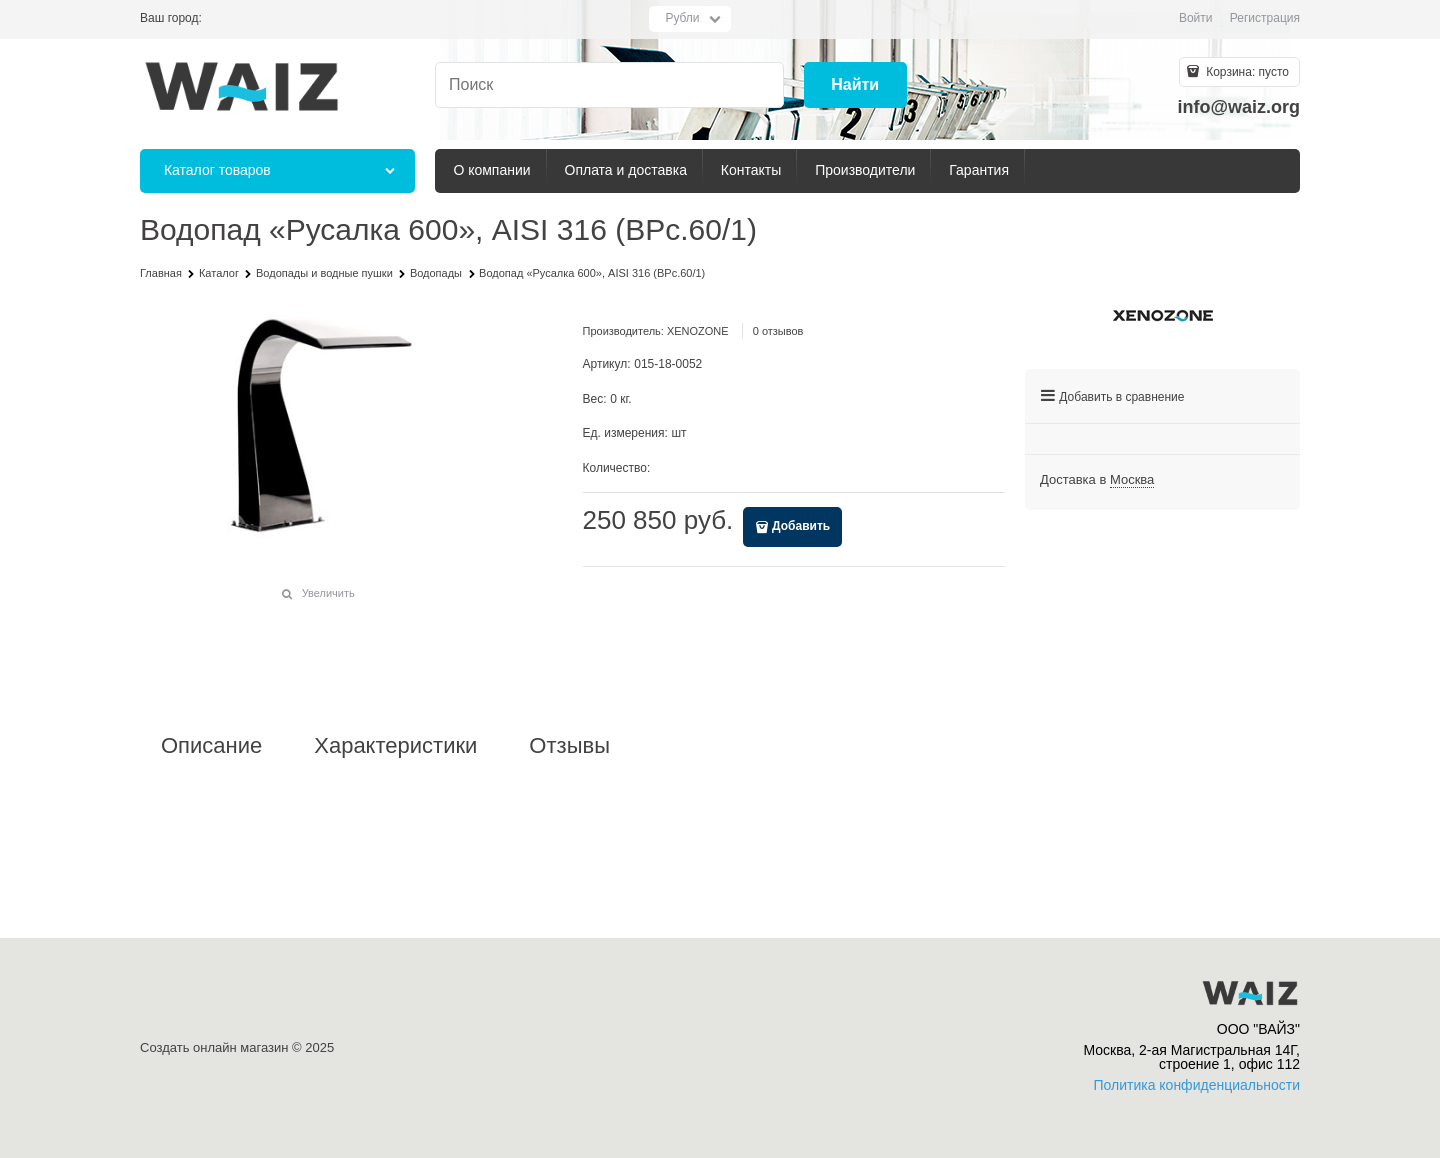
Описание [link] (211, 746)
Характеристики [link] (395, 746)
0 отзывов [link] (778, 331)
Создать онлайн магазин (214, 1047)
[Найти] (855, 85)
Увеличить (328, 593)
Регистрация (1265, 18)
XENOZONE (698, 331)
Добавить (801, 526)
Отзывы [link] (569, 746)
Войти (1196, 18)
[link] (1132, 480)
